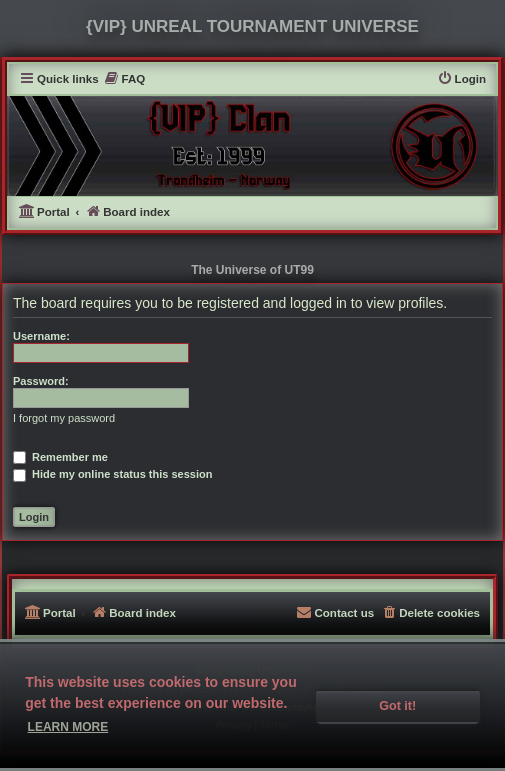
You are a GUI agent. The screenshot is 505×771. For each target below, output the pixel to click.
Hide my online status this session (112, 474)
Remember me (60, 457)
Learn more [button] (68, 727)
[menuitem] (125, 79)
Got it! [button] (397, 706)
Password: (41, 381)
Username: (41, 336)
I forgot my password (64, 418)
